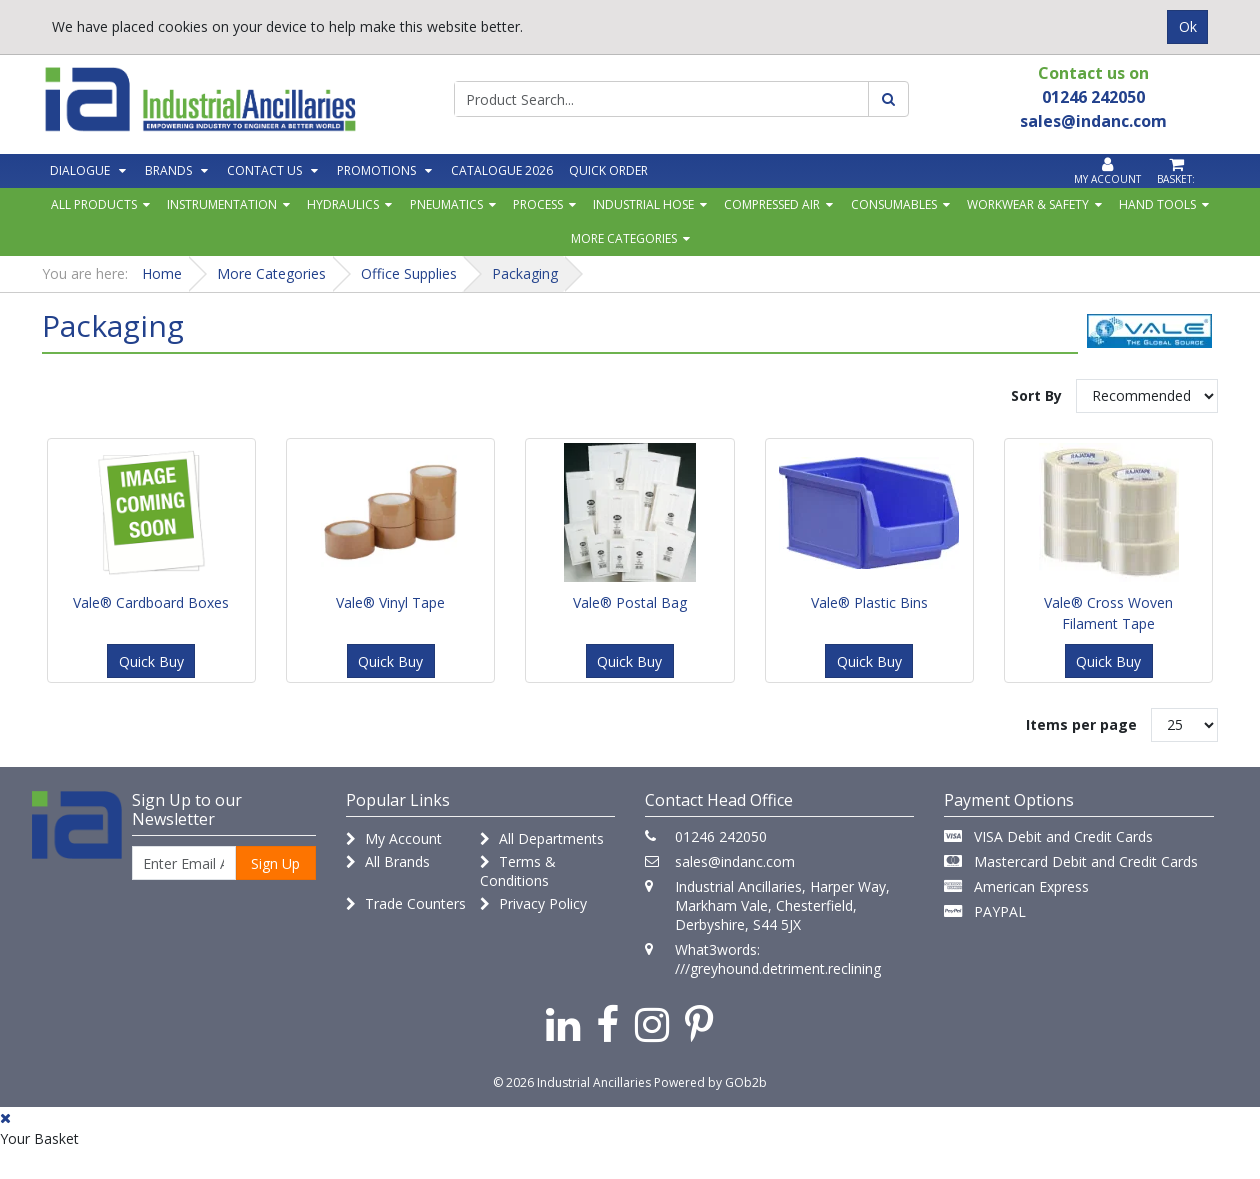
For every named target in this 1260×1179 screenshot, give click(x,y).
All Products (94, 204)
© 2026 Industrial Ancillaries (572, 1082)
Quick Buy (151, 661)
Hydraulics (343, 204)
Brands (168, 170)
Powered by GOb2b (710, 1082)
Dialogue (80, 170)
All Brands (388, 861)
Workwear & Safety (1028, 204)
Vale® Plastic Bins (869, 602)
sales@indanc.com (735, 861)
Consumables (894, 204)
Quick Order (608, 170)
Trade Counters (406, 903)
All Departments (542, 838)
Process (538, 204)
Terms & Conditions (518, 871)
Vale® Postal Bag (630, 602)
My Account (394, 838)
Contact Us (264, 170)
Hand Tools (1157, 204)
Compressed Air (772, 204)
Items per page (1081, 724)
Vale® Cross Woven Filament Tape (1108, 613)
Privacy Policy (533, 903)
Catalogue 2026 (502, 170)
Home (162, 273)
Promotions (376, 170)
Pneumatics (446, 204)
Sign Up (275, 863)
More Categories (624, 238)
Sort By (1036, 395)
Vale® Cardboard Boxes (151, 602)
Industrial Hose (643, 204)
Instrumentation (222, 204)
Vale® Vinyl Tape (390, 602)
